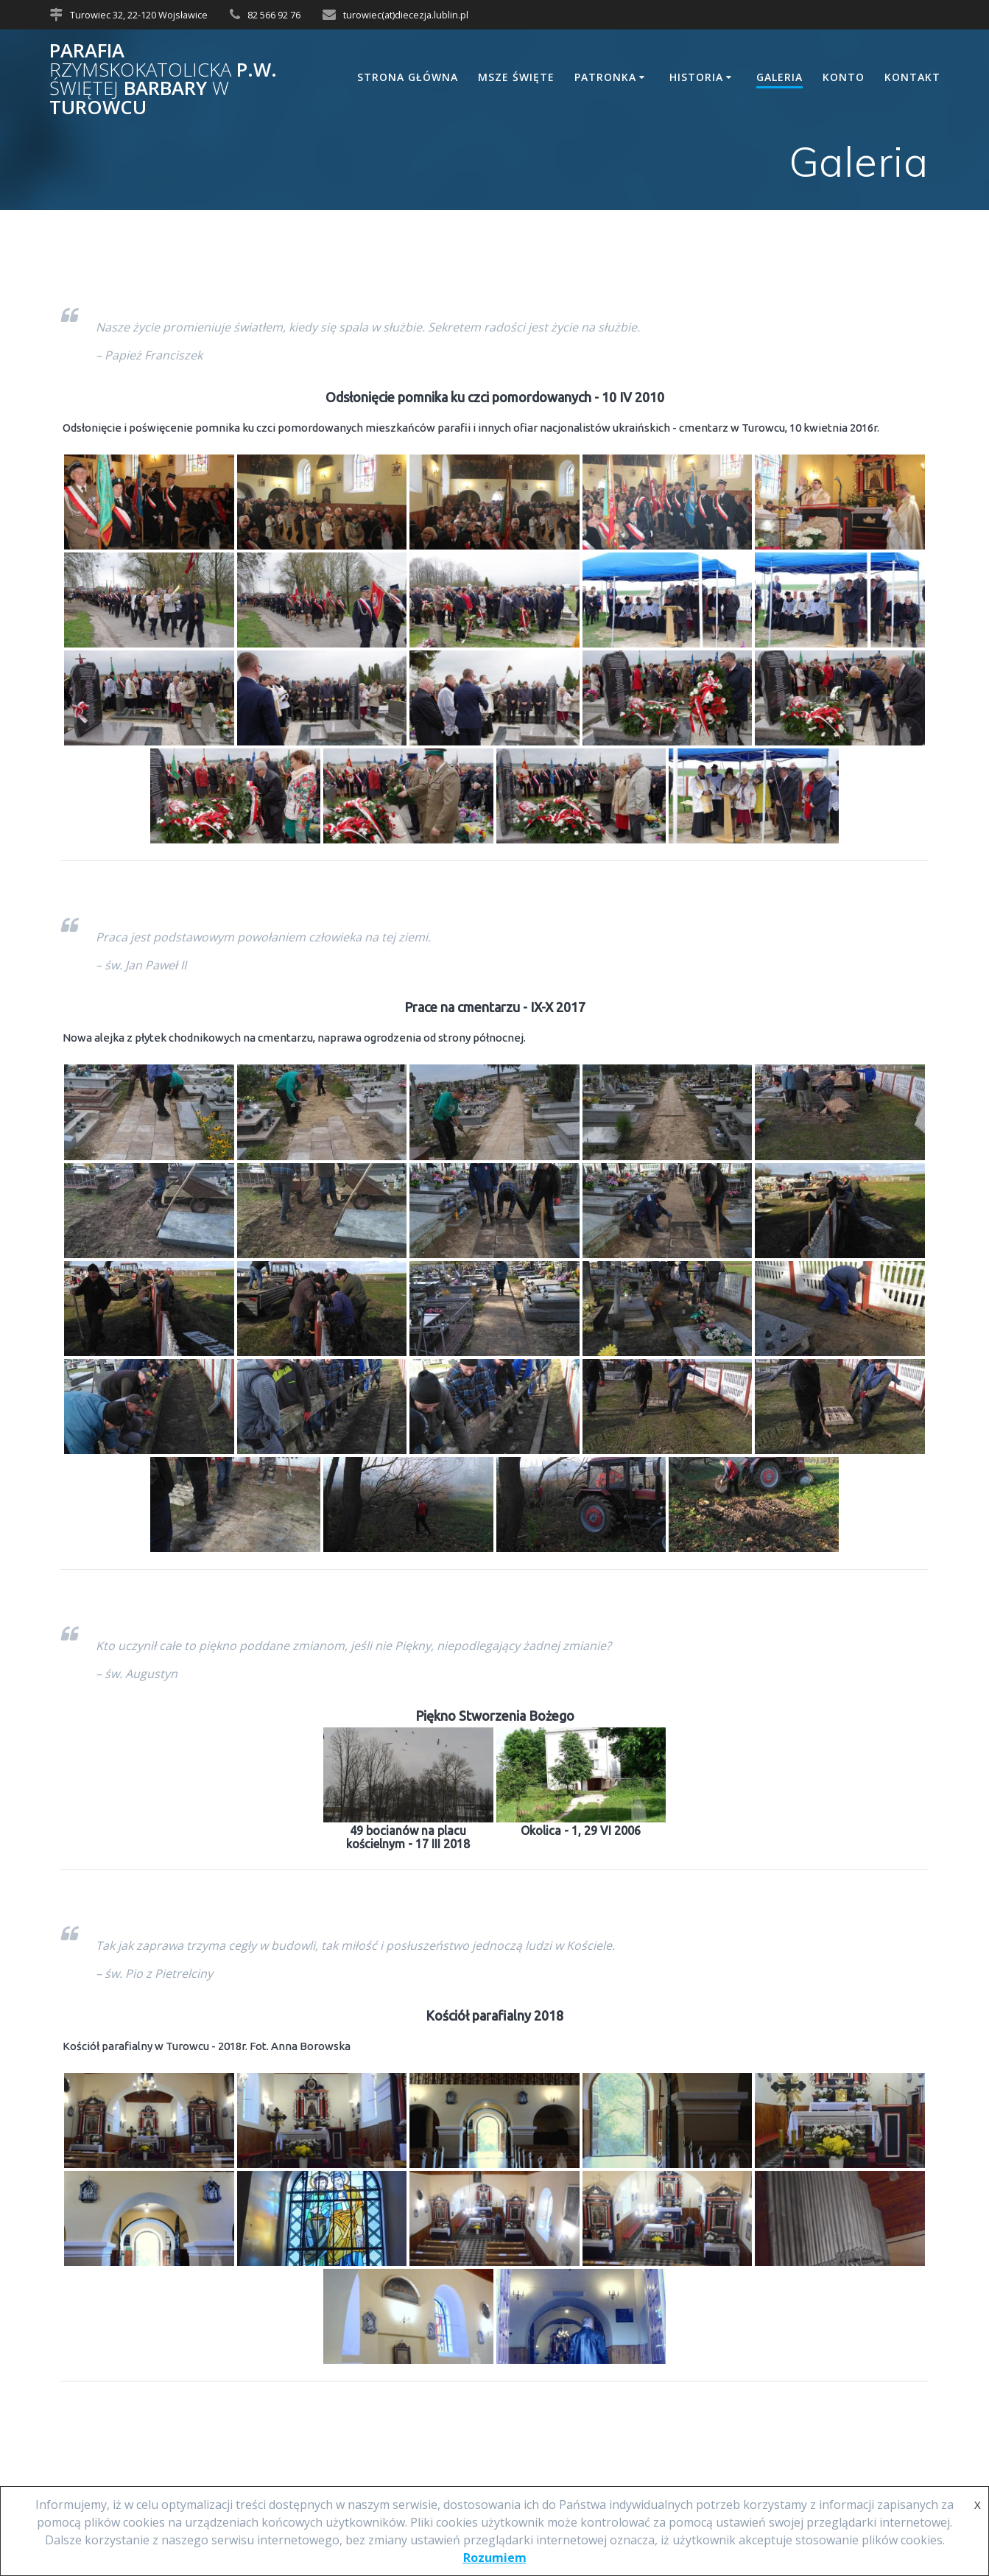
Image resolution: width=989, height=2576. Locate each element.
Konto (844, 77)
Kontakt (912, 77)
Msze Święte (516, 77)
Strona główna (407, 77)
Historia (696, 77)
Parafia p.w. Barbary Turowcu (163, 78)
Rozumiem (495, 2557)
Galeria (779, 77)
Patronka (605, 77)
